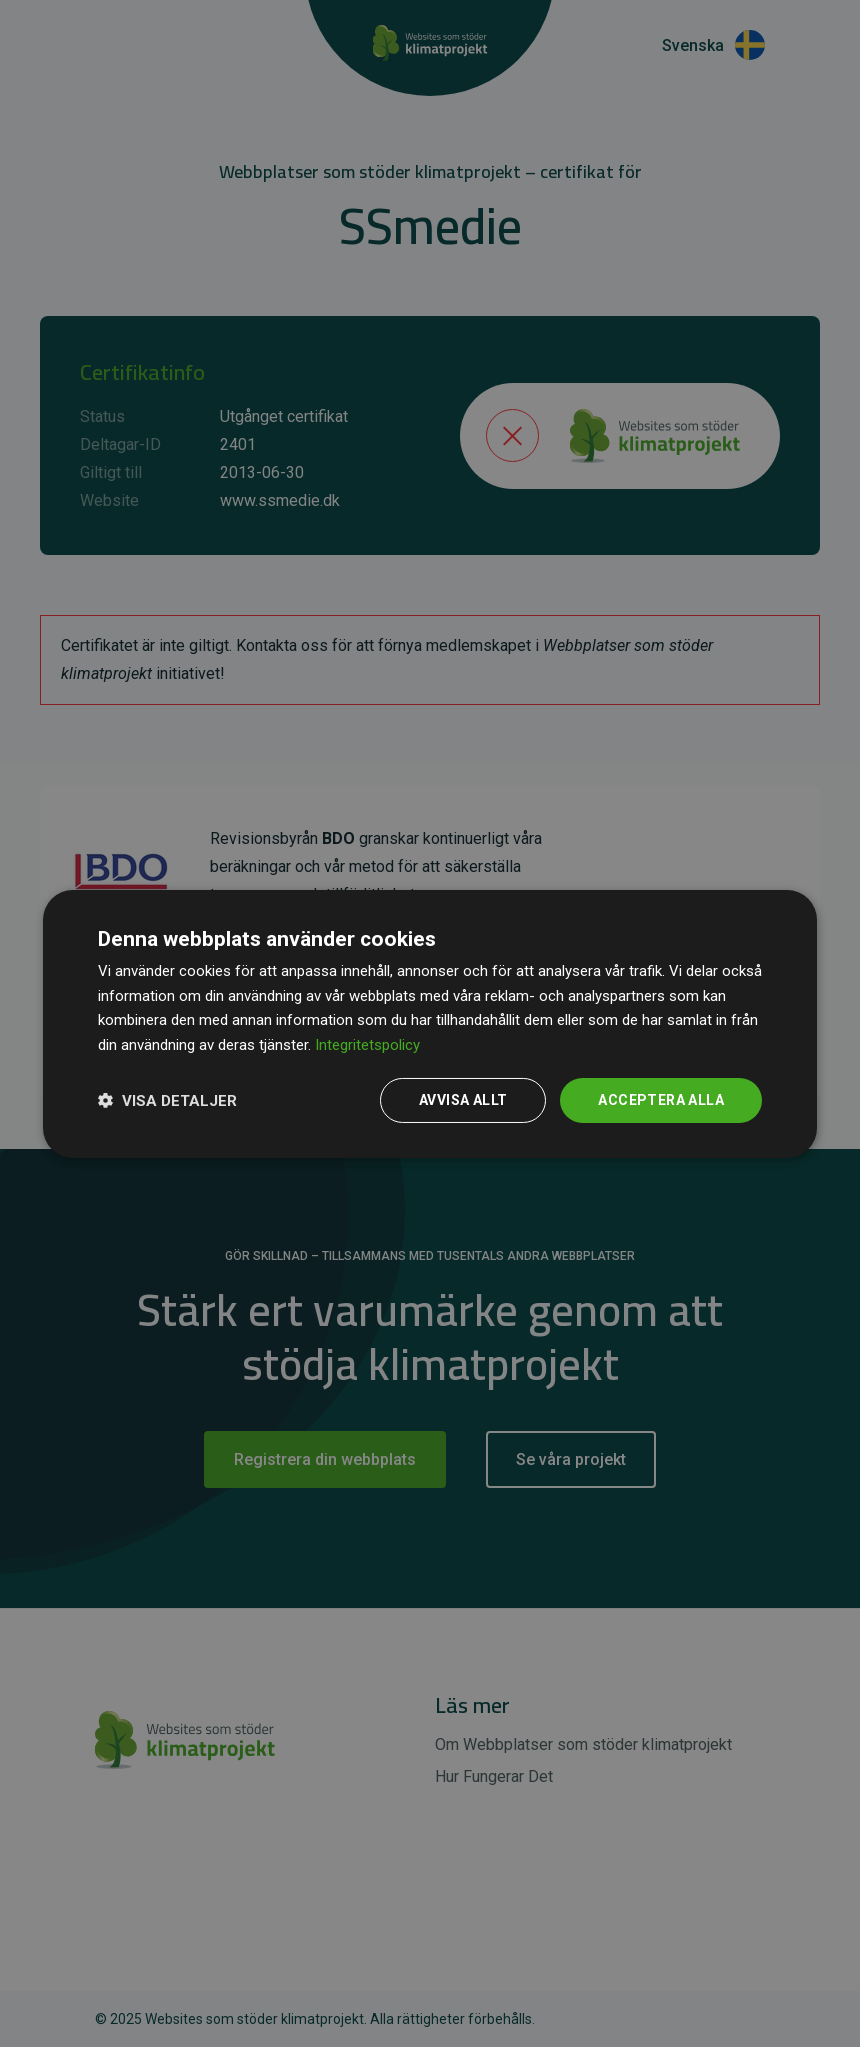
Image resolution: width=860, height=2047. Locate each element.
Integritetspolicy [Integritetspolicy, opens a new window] (367, 1045)
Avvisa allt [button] (463, 1100)
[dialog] (430, 1023)
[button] (167, 1100)
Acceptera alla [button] (661, 1100)
